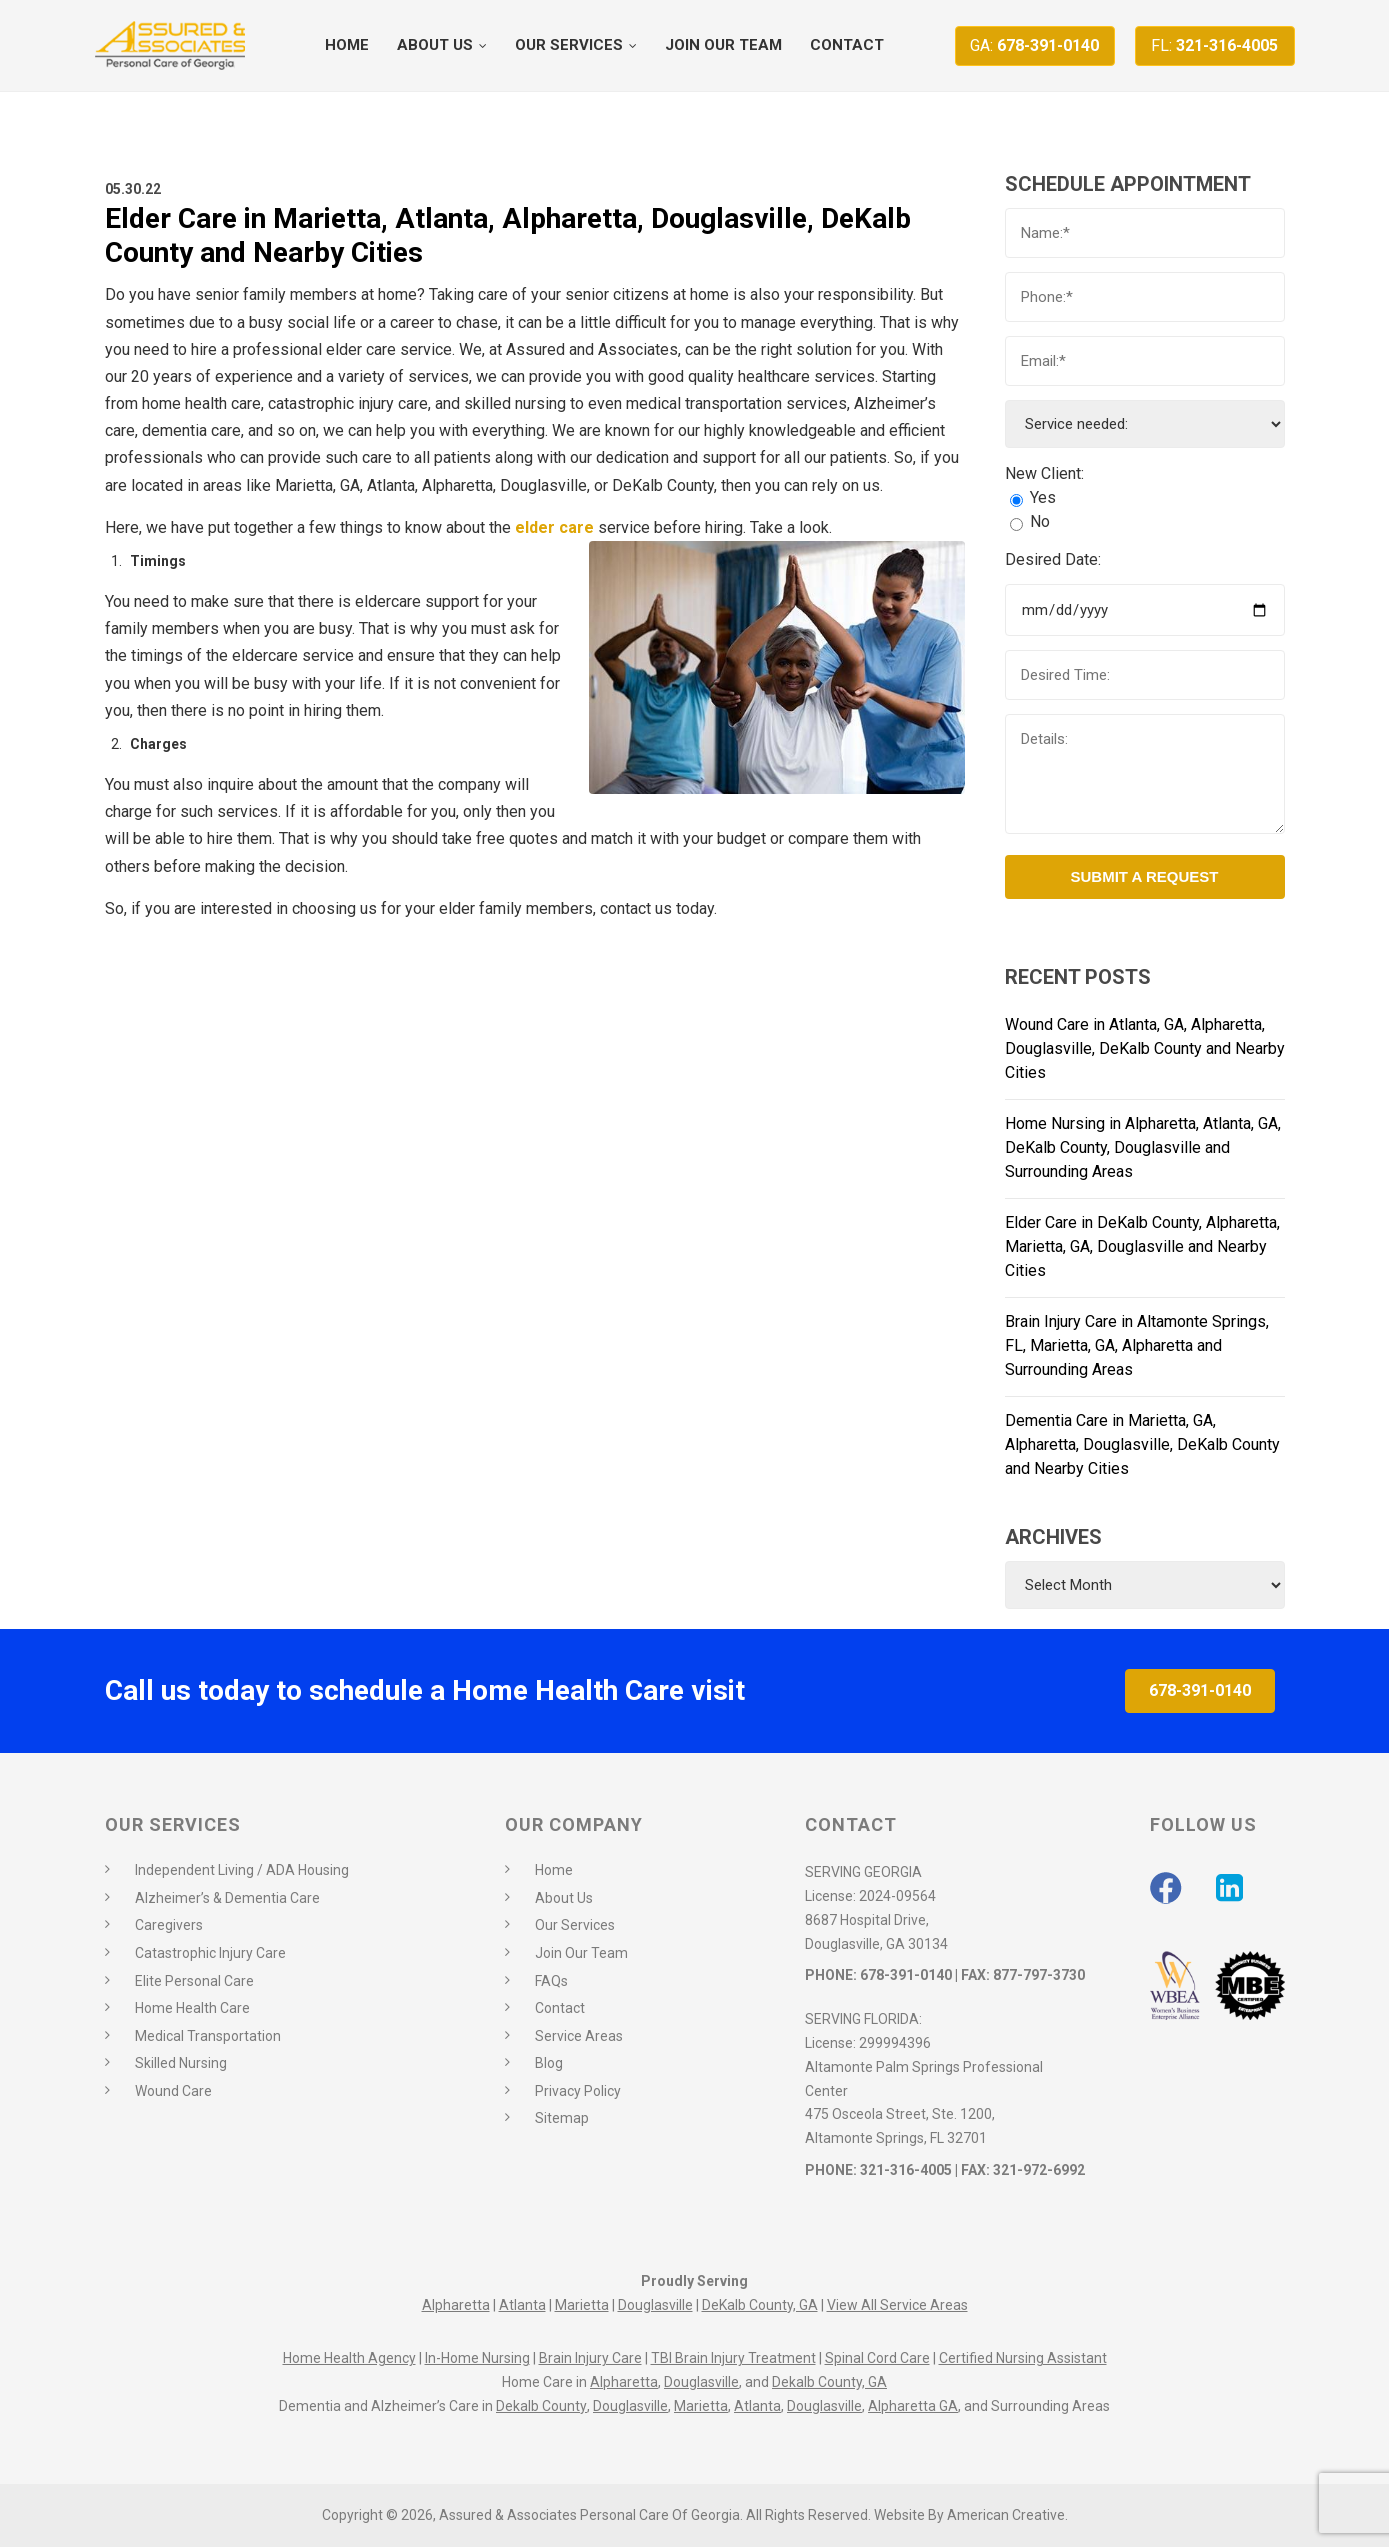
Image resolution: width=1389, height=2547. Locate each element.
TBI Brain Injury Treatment (733, 2358)
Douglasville (655, 2305)
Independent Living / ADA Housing (242, 1870)
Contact (560, 2008)
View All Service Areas (897, 2305)
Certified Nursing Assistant (1023, 2358)
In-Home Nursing (477, 2358)
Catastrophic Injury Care (210, 1953)
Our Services (575, 1925)
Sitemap (562, 2118)
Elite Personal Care (194, 1981)
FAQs (551, 1981)
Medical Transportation (208, 2036)
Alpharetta (456, 2305)
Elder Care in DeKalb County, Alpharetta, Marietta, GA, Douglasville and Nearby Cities (1142, 1246)
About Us (564, 1898)
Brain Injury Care (590, 2358)
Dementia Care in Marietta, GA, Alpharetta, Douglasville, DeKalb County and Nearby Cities (1142, 1444)
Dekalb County (541, 2406)
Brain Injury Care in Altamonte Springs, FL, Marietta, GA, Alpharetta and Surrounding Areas (1137, 1345)
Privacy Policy (578, 2091)
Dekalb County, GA (829, 2382)
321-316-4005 (1214, 45)
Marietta (582, 2305)
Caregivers (169, 1925)
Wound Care (173, 2091)
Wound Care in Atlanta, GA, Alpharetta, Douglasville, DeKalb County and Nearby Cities (1145, 1048)
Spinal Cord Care (877, 2358)
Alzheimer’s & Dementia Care (227, 1898)
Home (554, 1870)
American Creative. (1007, 2515)
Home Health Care (192, 2008)
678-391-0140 (1034, 45)
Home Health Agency (349, 2358)
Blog (549, 2063)
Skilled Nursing (181, 2063)
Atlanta (522, 2305)
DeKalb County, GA (760, 2305)
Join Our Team (581, 1953)
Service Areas (579, 2036)
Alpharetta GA (913, 2406)
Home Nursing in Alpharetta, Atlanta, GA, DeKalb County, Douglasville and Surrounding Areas (1143, 1147)
